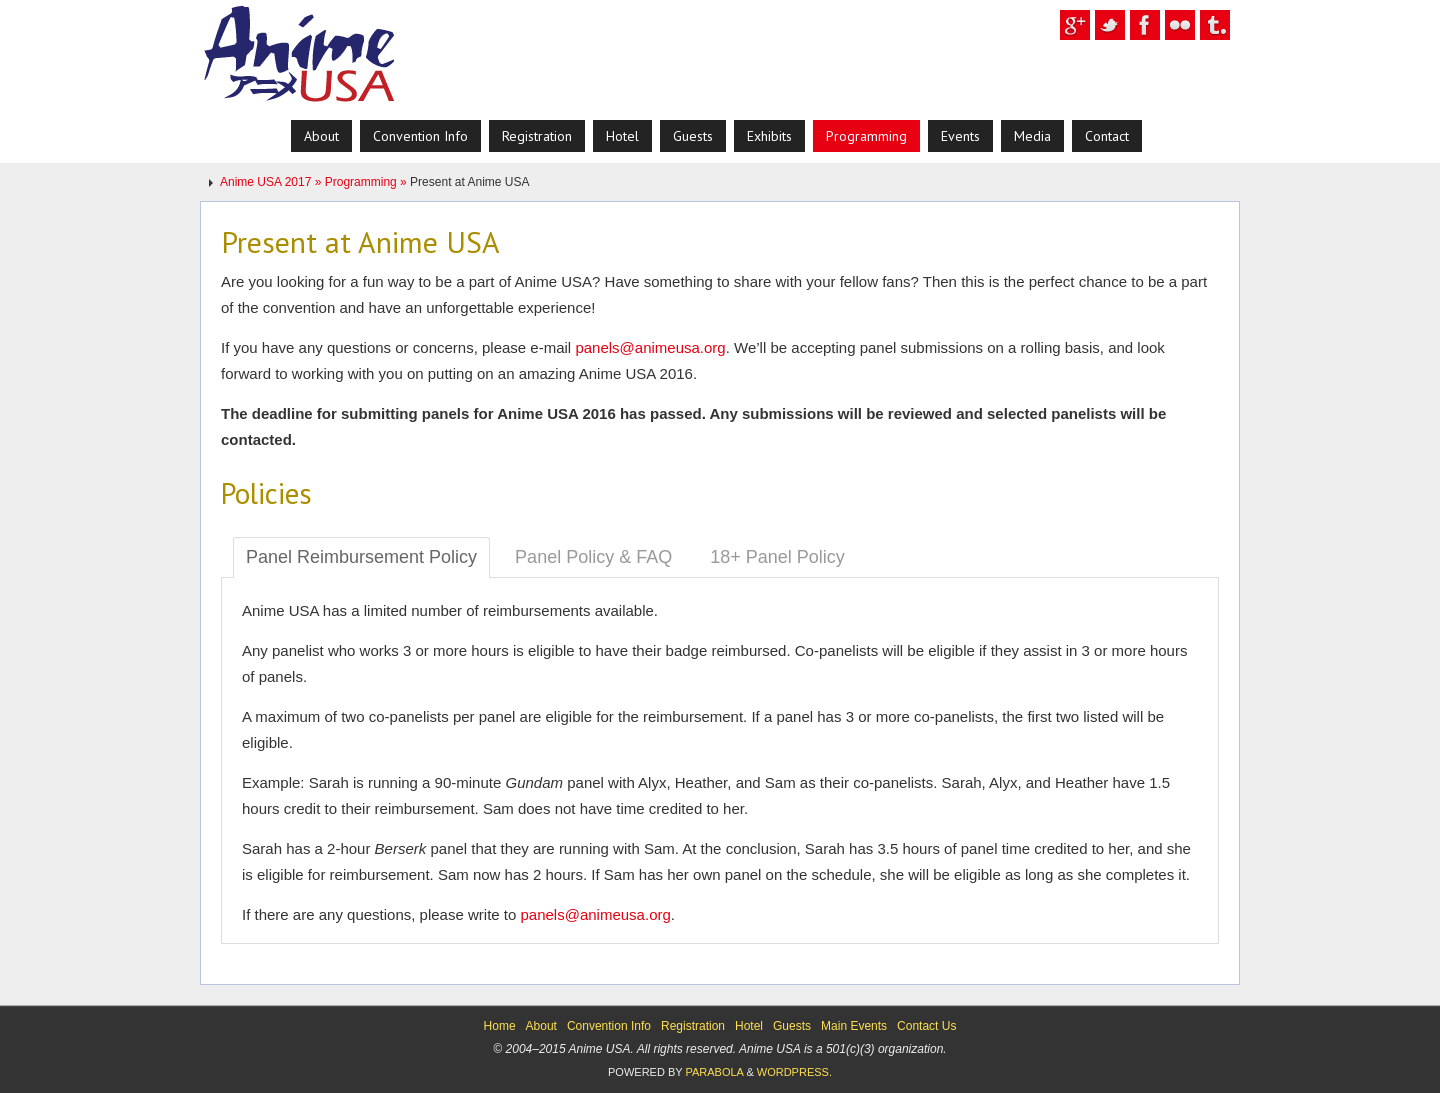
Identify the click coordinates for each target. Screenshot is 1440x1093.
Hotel (749, 1026)
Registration (693, 1026)
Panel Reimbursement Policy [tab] (361, 557)
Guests (792, 1026)
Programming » (367, 182)
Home (500, 1026)
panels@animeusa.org (650, 347)
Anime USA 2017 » (272, 182)
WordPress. (794, 1072)
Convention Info (609, 1026)
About (541, 1026)
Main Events (854, 1026)
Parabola (714, 1072)
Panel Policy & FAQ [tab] (593, 557)
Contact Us (926, 1026)
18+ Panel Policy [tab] (777, 557)
